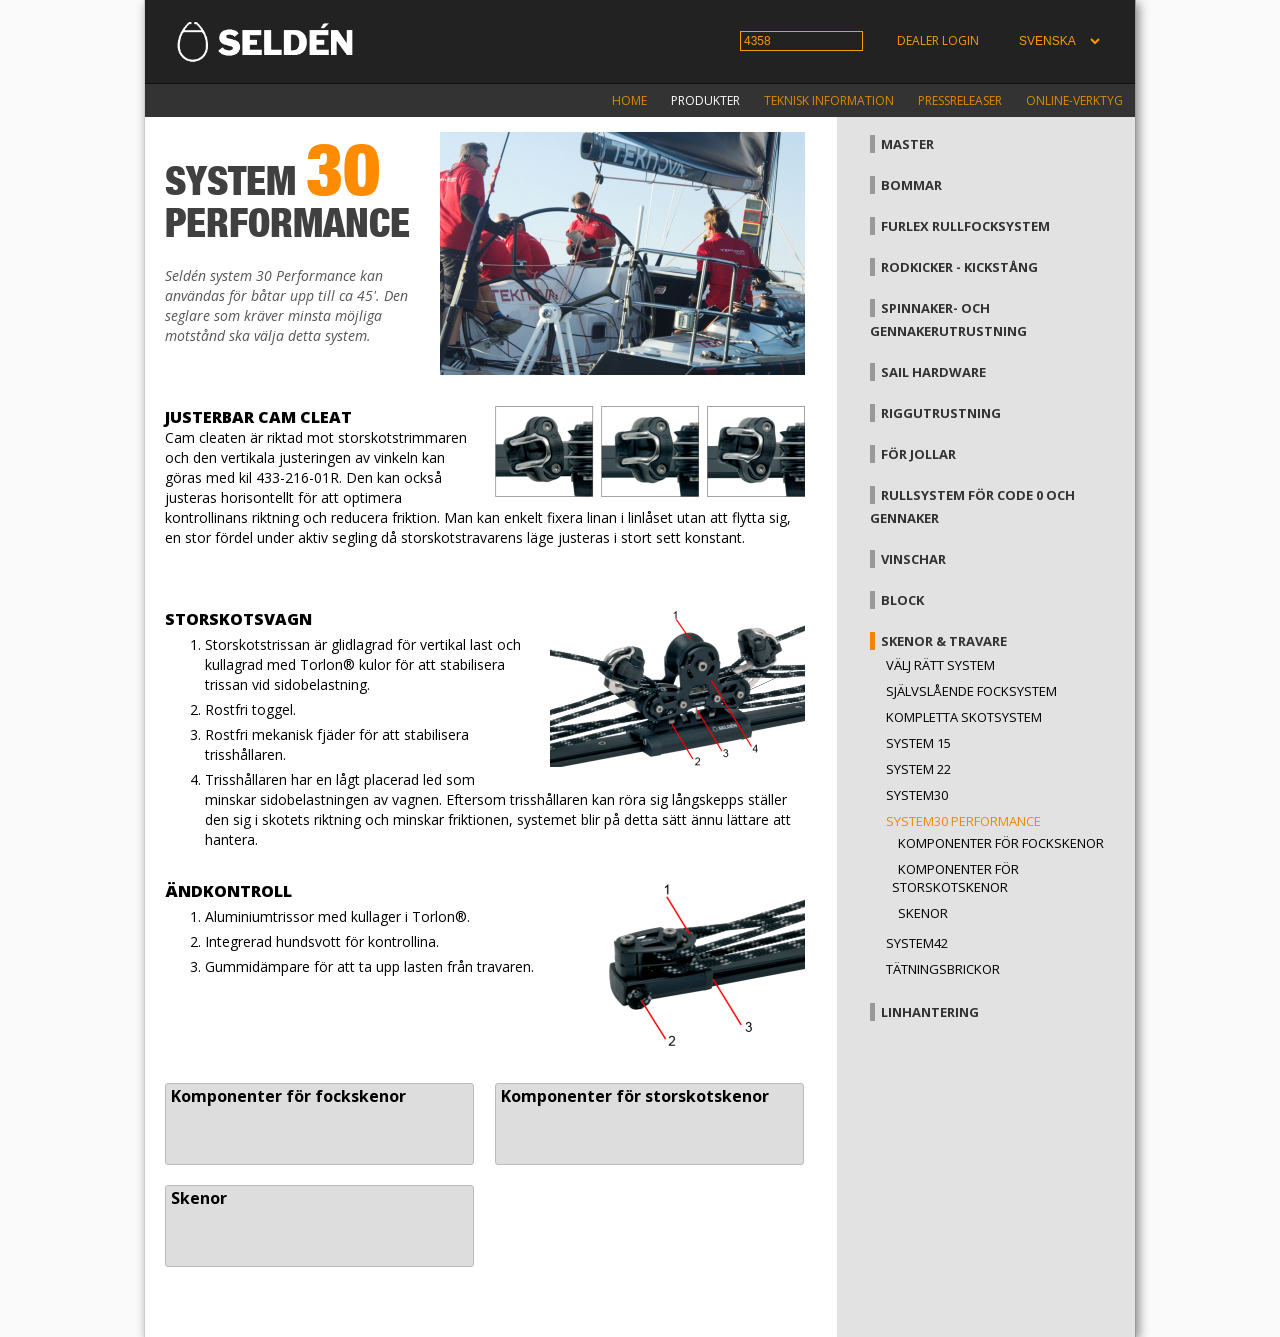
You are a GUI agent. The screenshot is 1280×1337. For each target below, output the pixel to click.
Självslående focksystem (971, 691)
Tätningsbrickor (943, 969)
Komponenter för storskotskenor (635, 1096)
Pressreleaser (960, 100)
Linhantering (930, 1012)
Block (902, 600)
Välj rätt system (940, 665)
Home (629, 100)
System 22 (918, 769)
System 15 (918, 743)
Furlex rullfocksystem (965, 226)
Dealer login (938, 40)
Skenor (199, 1198)
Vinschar (913, 559)
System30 (917, 795)
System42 (917, 943)
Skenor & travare (944, 641)
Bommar (911, 185)
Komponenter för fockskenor (288, 1096)
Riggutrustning (941, 413)
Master (907, 144)
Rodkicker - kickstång (959, 267)
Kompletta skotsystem (964, 717)
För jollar (918, 454)
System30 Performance (963, 821)
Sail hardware (933, 372)
